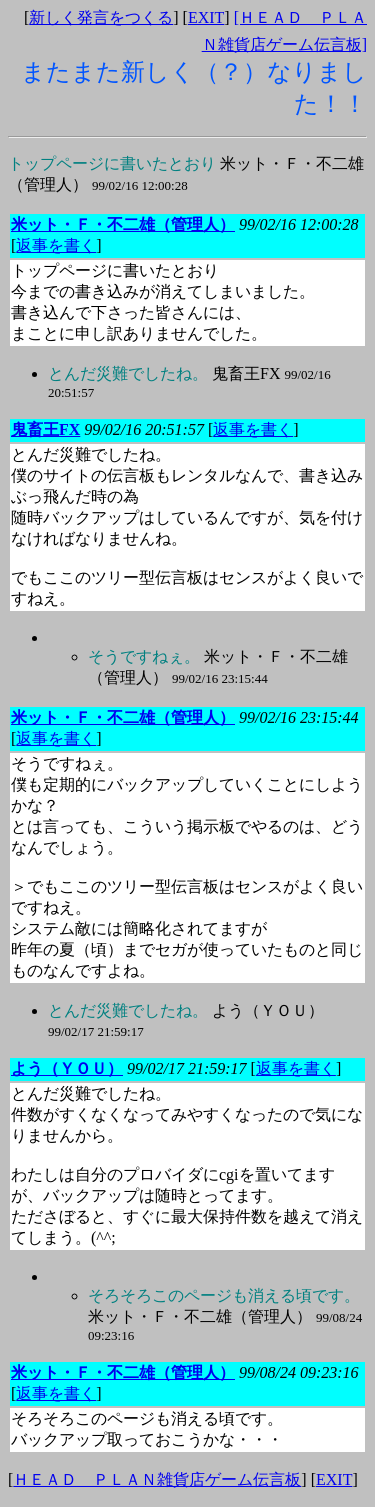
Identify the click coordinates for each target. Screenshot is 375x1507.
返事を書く (56, 245)
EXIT (206, 17)
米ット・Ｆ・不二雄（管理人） (225, 1315)
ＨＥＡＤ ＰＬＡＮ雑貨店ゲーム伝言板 (157, 1479)
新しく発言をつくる (101, 17)
